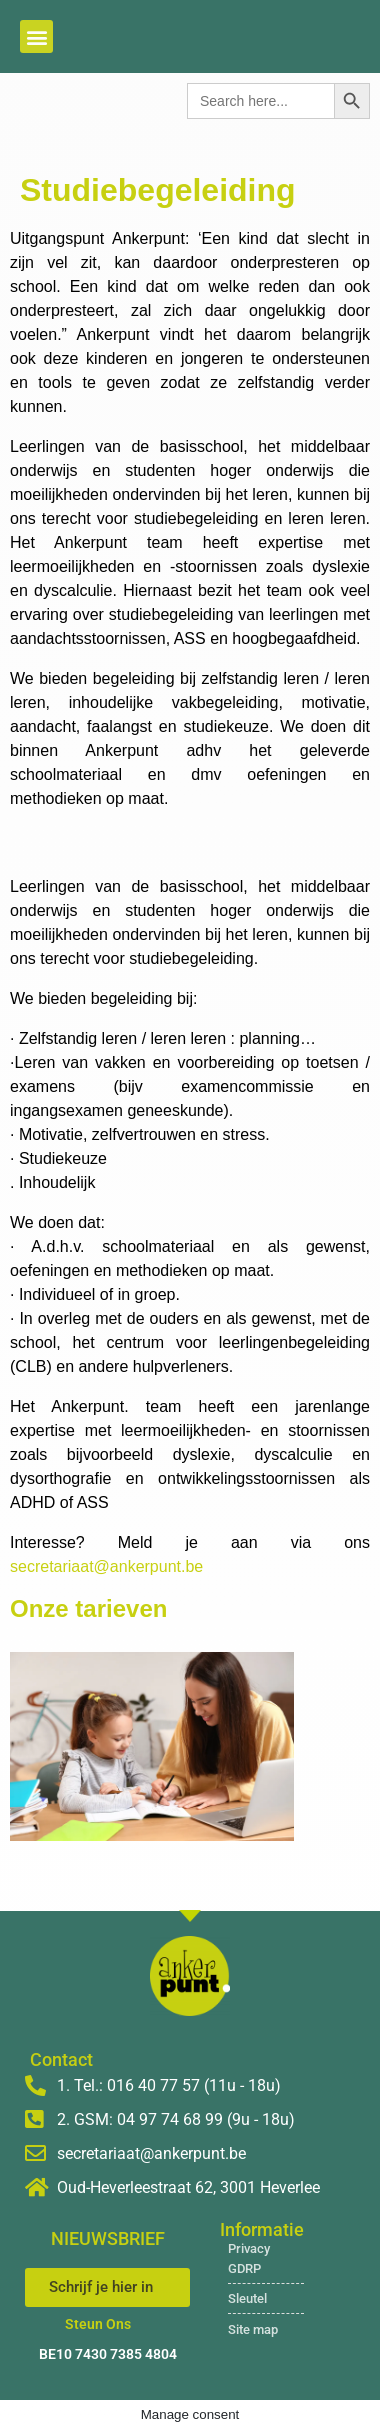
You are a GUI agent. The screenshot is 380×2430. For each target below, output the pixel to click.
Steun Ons (98, 2324)
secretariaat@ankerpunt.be (106, 1566)
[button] (36, 36)
